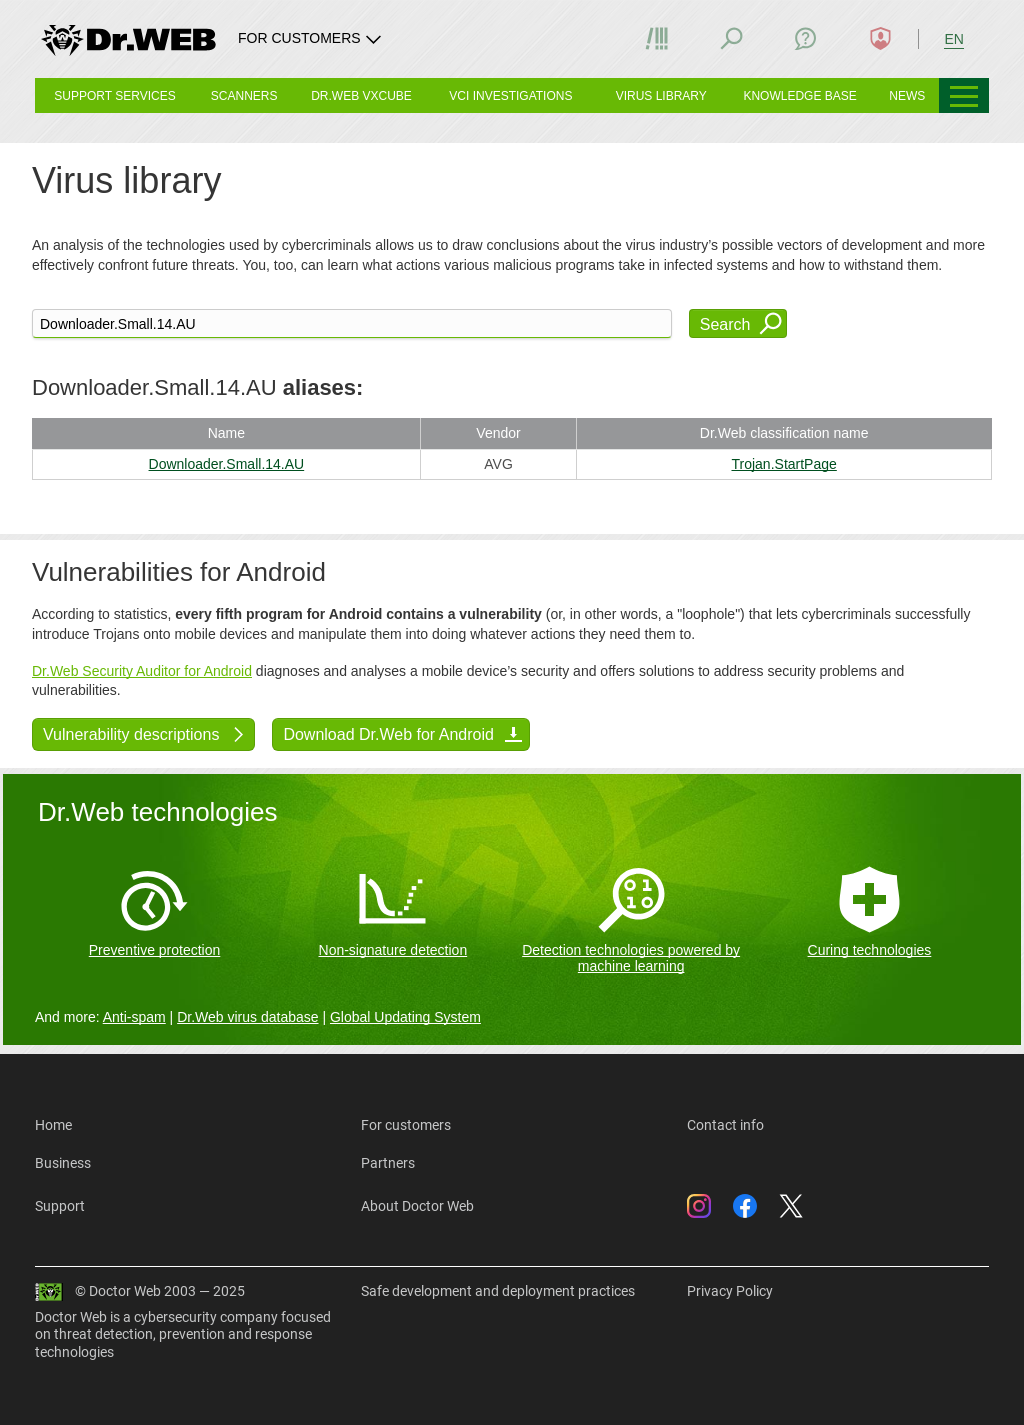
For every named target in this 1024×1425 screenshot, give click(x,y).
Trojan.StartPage (783, 464)
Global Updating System (405, 1017)
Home (53, 1125)
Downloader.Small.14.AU (227, 464)
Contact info (725, 1125)
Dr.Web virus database (247, 1017)
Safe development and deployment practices (498, 1291)
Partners (388, 1163)
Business (63, 1163)
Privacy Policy (730, 1291)
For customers (406, 1125)
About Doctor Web (417, 1206)
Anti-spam (134, 1017)
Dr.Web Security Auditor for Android (142, 671)
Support (60, 1206)
